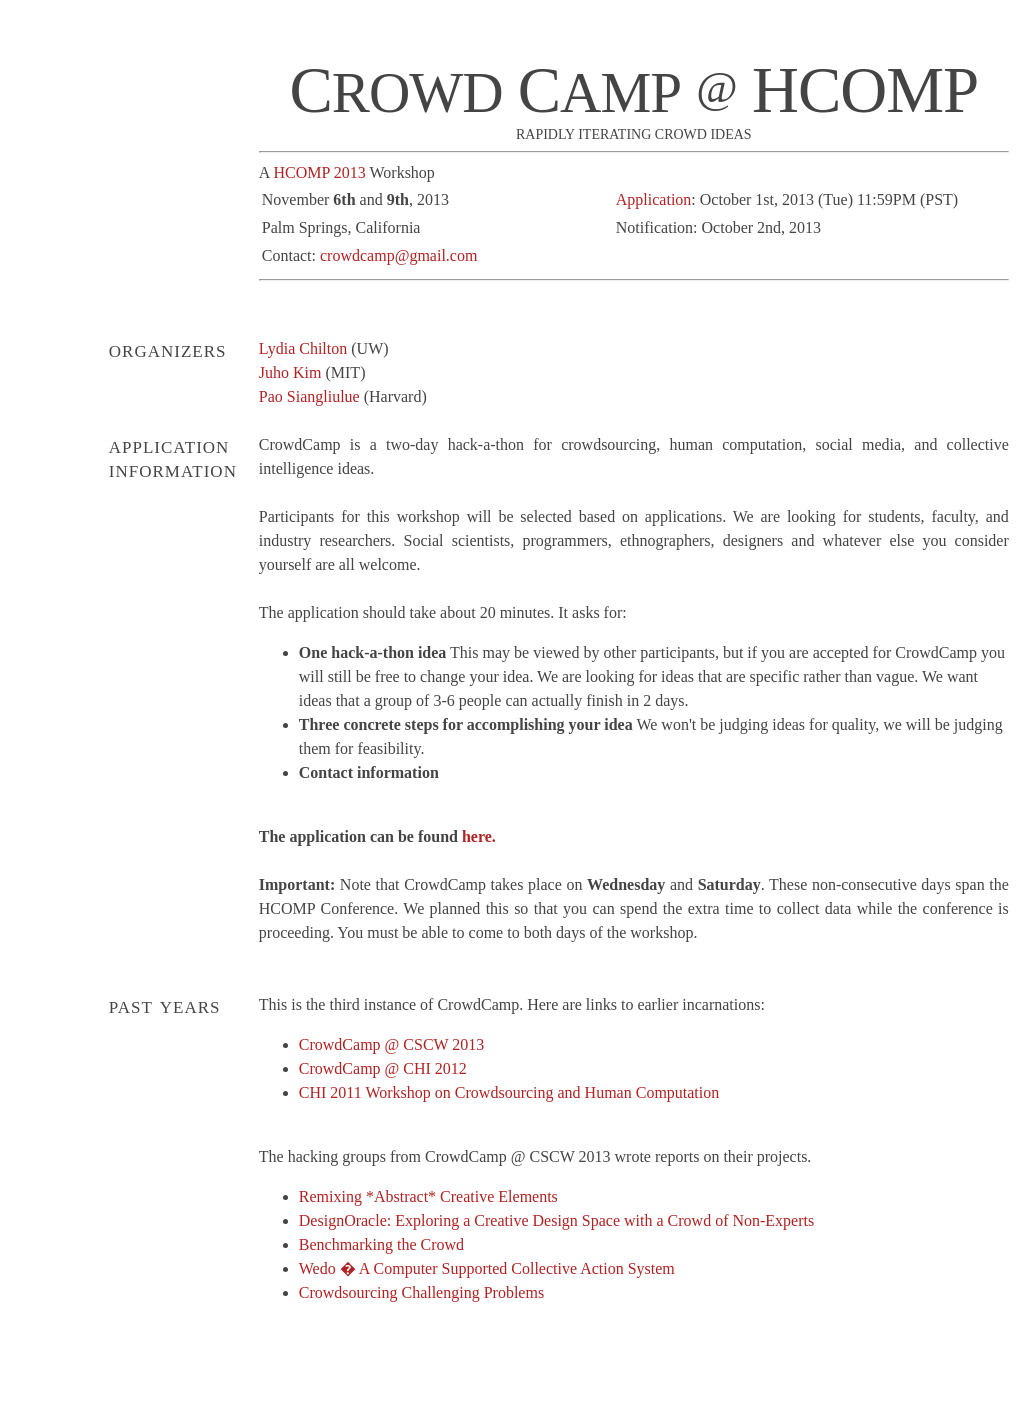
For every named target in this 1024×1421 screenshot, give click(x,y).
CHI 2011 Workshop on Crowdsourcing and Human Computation (509, 1092)
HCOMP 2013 (319, 172)
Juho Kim (290, 372)
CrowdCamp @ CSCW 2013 (392, 1044)
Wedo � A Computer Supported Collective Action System (487, 1268)
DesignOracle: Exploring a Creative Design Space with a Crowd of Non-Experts (556, 1220)
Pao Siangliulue (309, 396)
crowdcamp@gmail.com (398, 255)
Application (654, 199)
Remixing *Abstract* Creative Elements (428, 1196)
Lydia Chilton (303, 348)
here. (479, 836)
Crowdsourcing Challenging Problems (421, 1292)
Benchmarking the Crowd (381, 1244)
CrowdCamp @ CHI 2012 (383, 1068)
